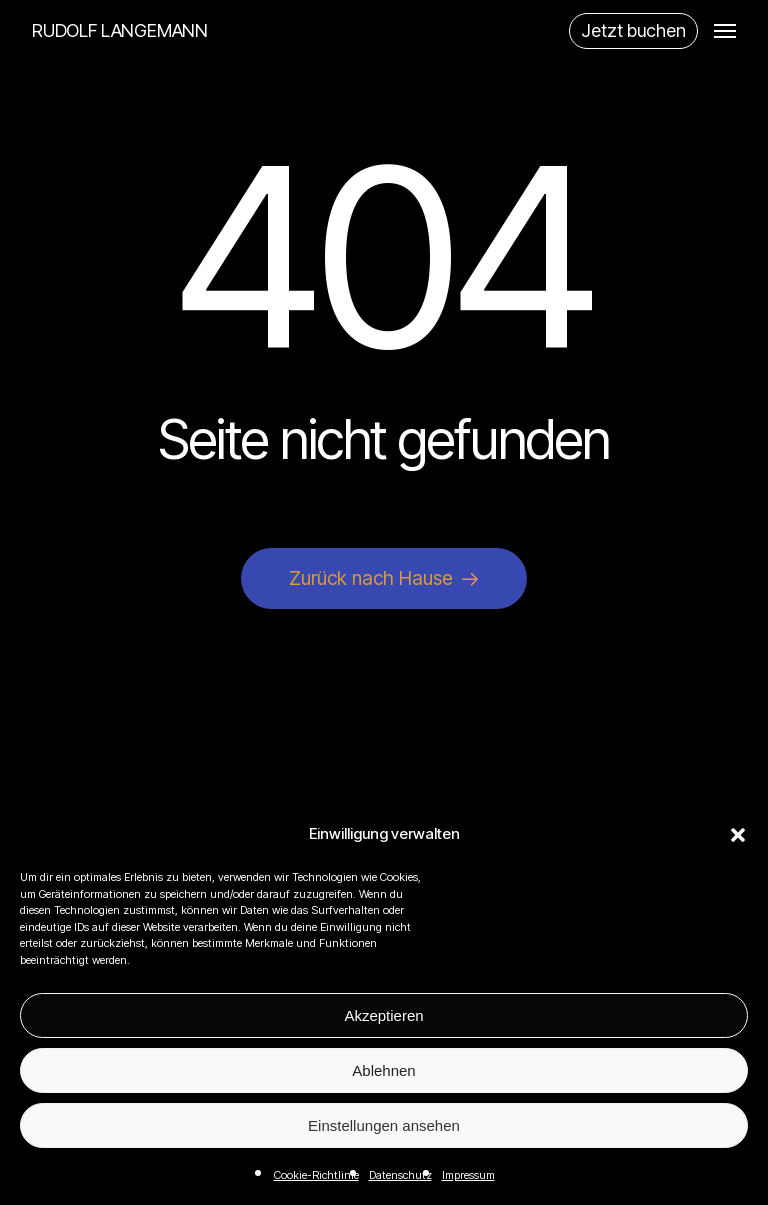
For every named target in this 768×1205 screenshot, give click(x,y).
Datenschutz (400, 1175)
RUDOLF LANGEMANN (120, 31)
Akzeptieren (383, 1015)
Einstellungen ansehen (384, 1125)
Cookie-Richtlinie (316, 1175)
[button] (738, 835)
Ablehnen (383, 1070)
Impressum (468, 1175)
